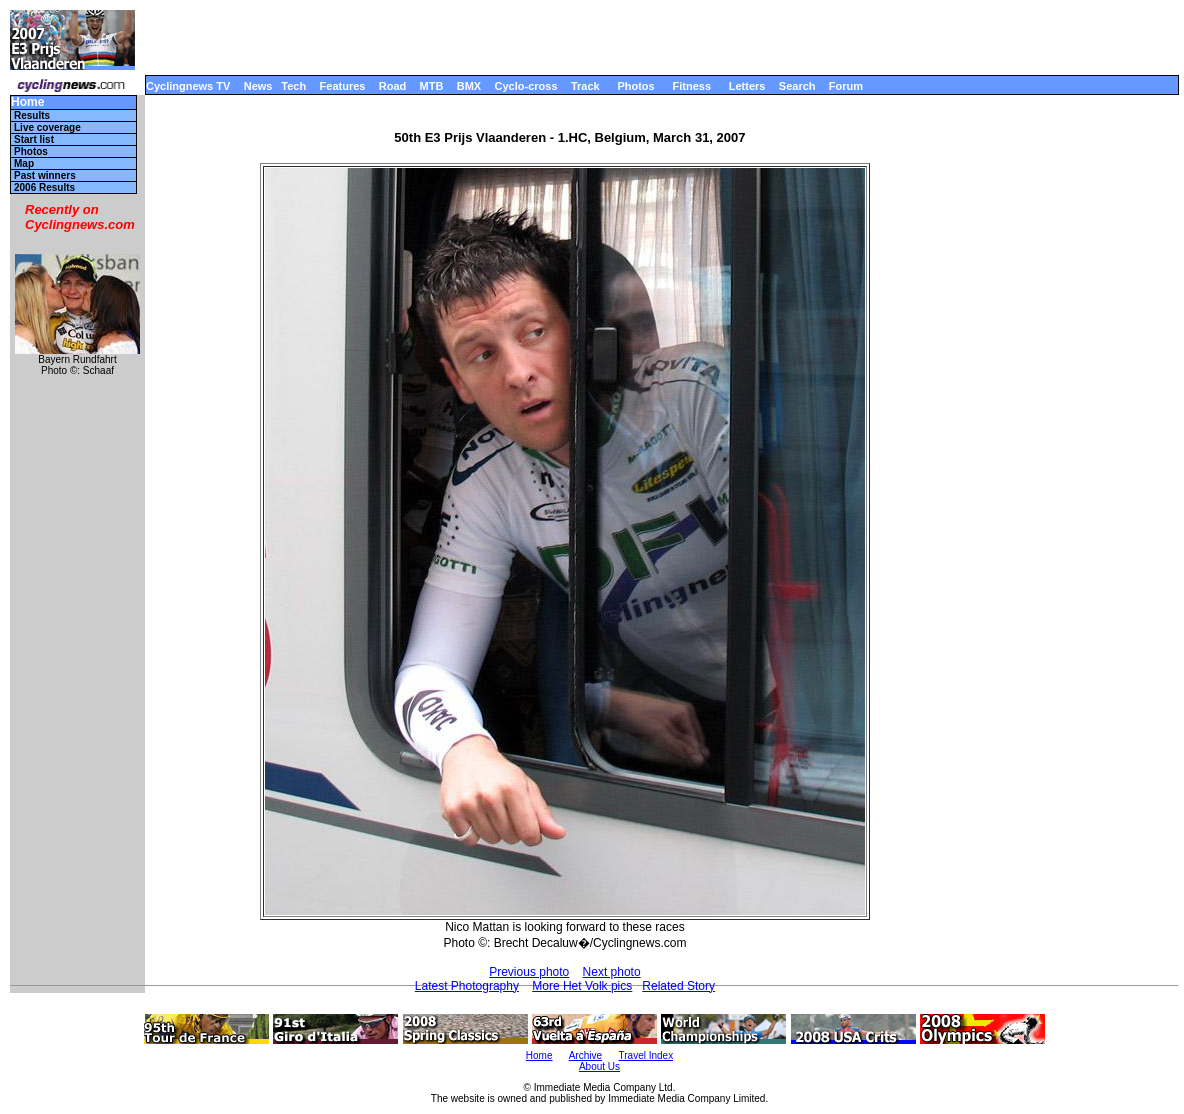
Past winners (45, 175)
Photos (635, 86)
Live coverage (47, 127)
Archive (585, 1055)
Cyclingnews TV (188, 86)
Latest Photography (467, 986)
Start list (34, 139)
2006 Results (44, 187)
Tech (293, 86)
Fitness (691, 86)
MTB (432, 86)
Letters (747, 86)
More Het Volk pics (582, 986)
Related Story (678, 986)
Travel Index (646, 1055)
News (258, 86)
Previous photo (529, 972)
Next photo (612, 972)
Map (24, 163)
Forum (846, 86)
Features (343, 86)
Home (27, 102)
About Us (599, 1066)
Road (393, 86)
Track (585, 86)
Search (797, 86)
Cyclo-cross (526, 86)
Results (32, 115)
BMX (469, 86)
